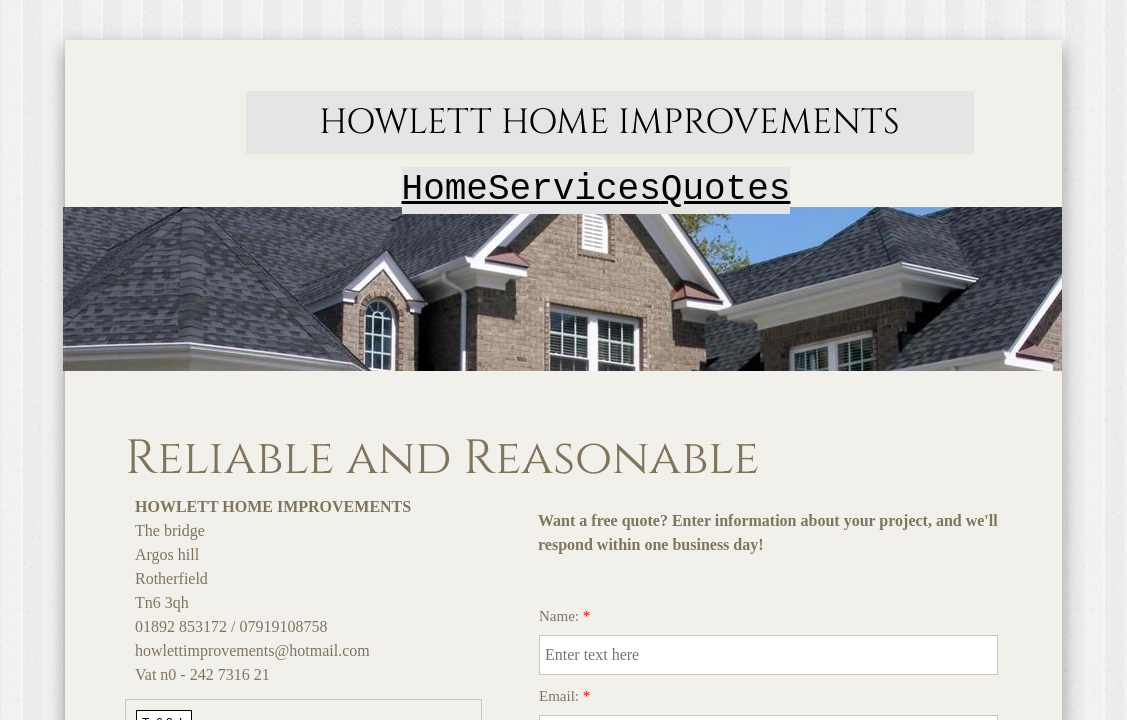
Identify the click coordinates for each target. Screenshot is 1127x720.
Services (574, 189)
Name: (564, 616)
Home (445, 189)
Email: (564, 696)
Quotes (726, 189)
